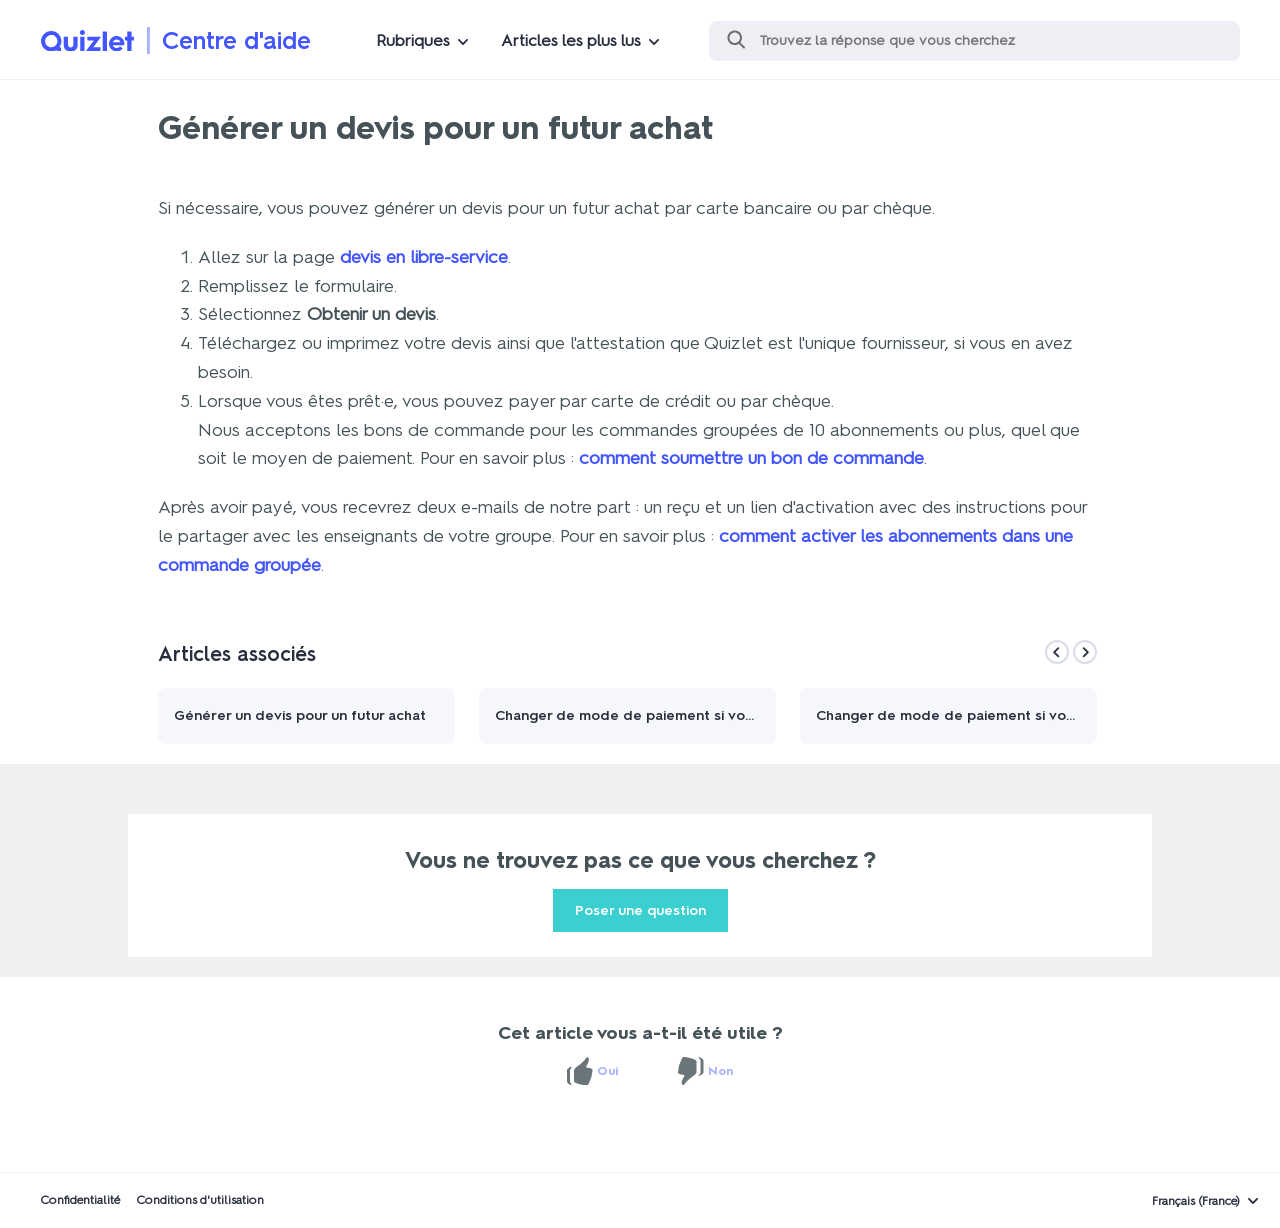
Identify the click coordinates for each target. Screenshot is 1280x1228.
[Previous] (1057, 652)
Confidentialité (80, 1200)
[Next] (1085, 652)
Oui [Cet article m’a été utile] (607, 1071)
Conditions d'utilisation (200, 1200)
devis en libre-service (424, 257)
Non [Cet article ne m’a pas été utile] (720, 1071)
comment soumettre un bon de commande (751, 458)
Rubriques (413, 40)
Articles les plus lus (571, 40)
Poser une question (640, 910)
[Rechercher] (974, 41)
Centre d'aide (236, 40)
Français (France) (1196, 1201)
